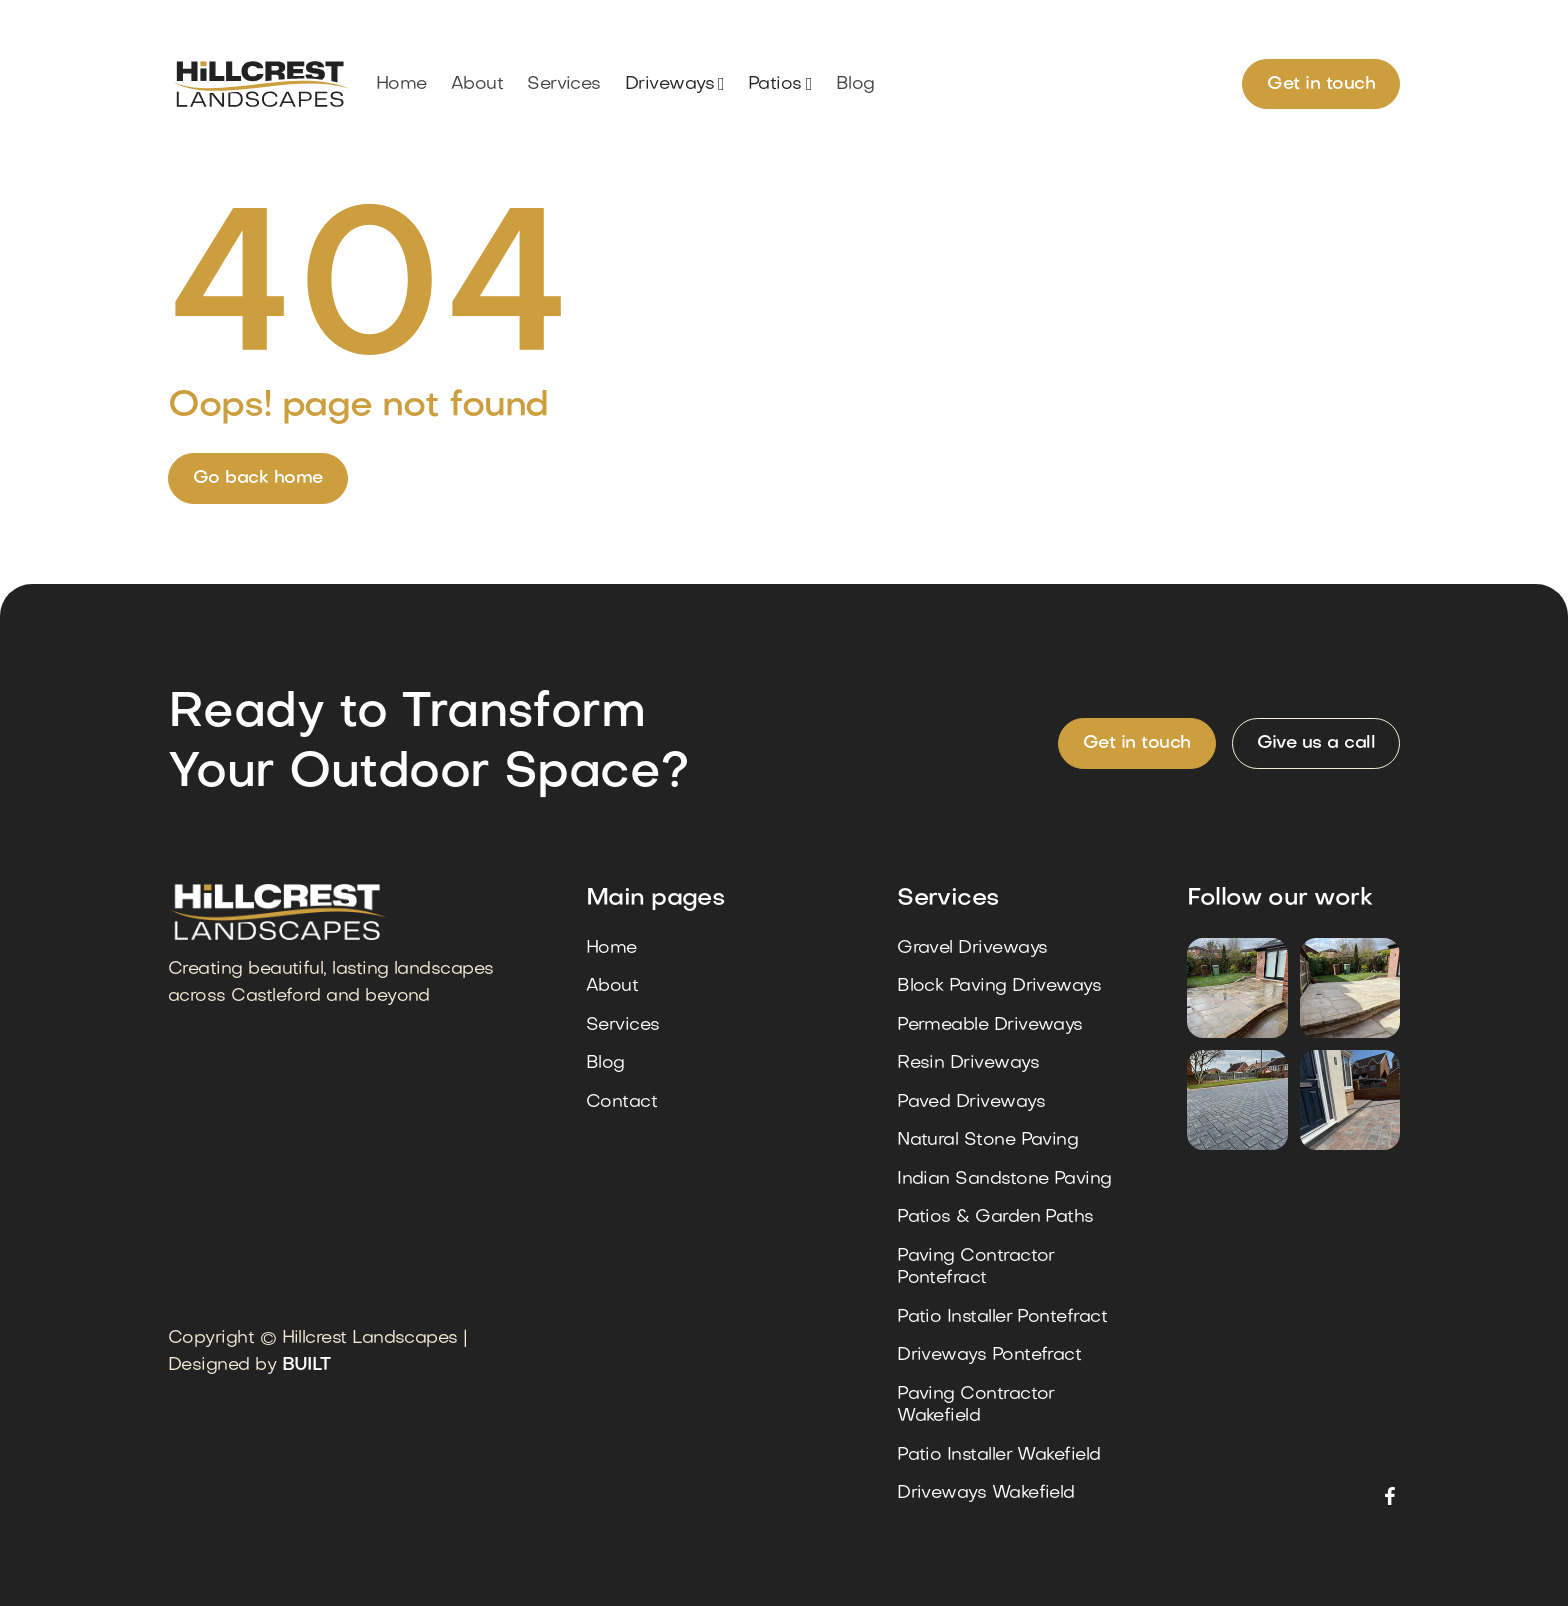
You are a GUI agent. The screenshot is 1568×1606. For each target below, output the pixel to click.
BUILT (306, 1365)
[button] (674, 84)
